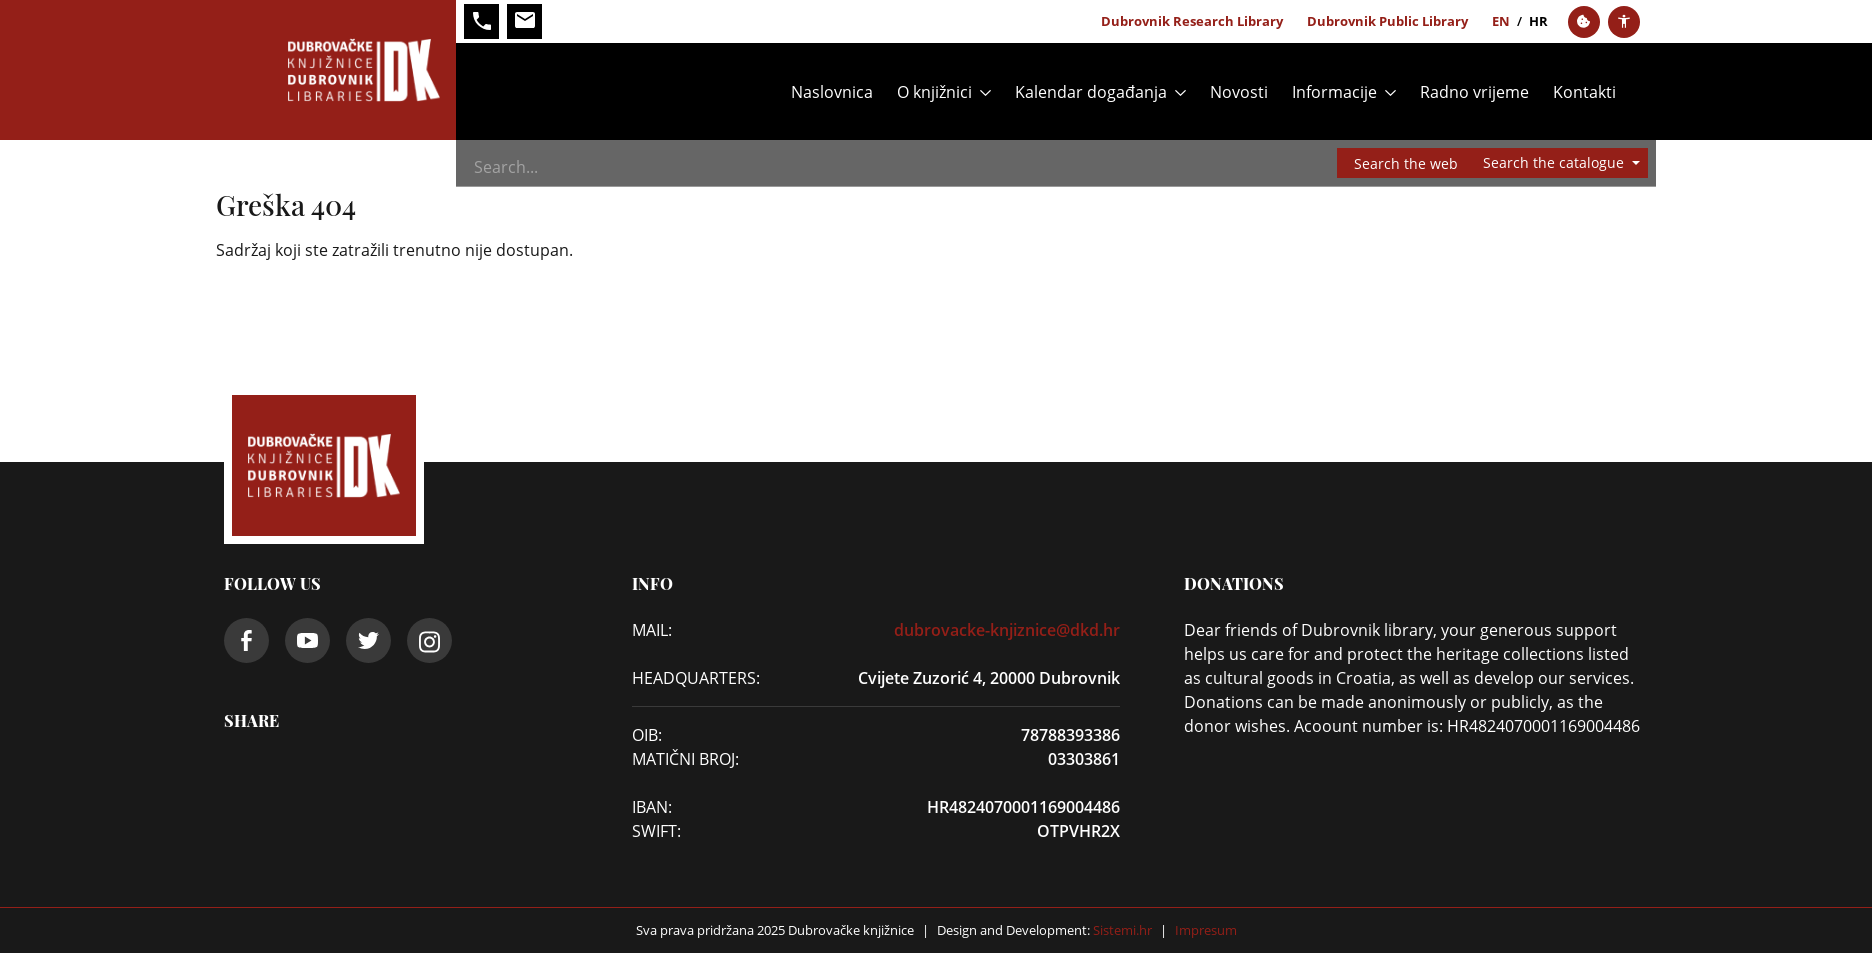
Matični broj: (685, 759)
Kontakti (1584, 92)
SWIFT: (656, 831)
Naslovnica (832, 92)
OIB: (647, 735)
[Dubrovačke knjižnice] (340, 70)
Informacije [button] (1334, 92)
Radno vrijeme (1474, 92)
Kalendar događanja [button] (1091, 92)
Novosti (1239, 92)
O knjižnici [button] (934, 92)
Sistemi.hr (1121, 930)
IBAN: (652, 807)
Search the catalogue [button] (1555, 162)
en (1501, 21)
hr (1538, 21)
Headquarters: (691, 678)
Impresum (1206, 930)
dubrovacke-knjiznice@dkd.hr (1007, 630)
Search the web (1406, 163)
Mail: (652, 630)
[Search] (965, 167)
